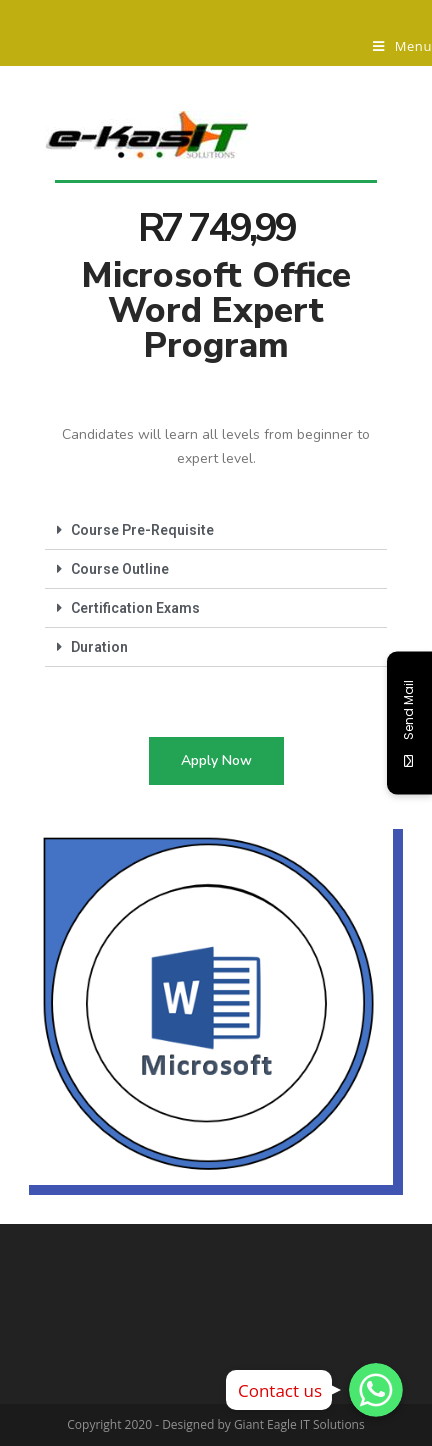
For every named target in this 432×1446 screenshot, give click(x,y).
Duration (99, 647)
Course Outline (120, 569)
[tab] (216, 530)
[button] (216, 761)
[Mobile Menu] (402, 46)
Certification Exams (135, 608)
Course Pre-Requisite (142, 530)
